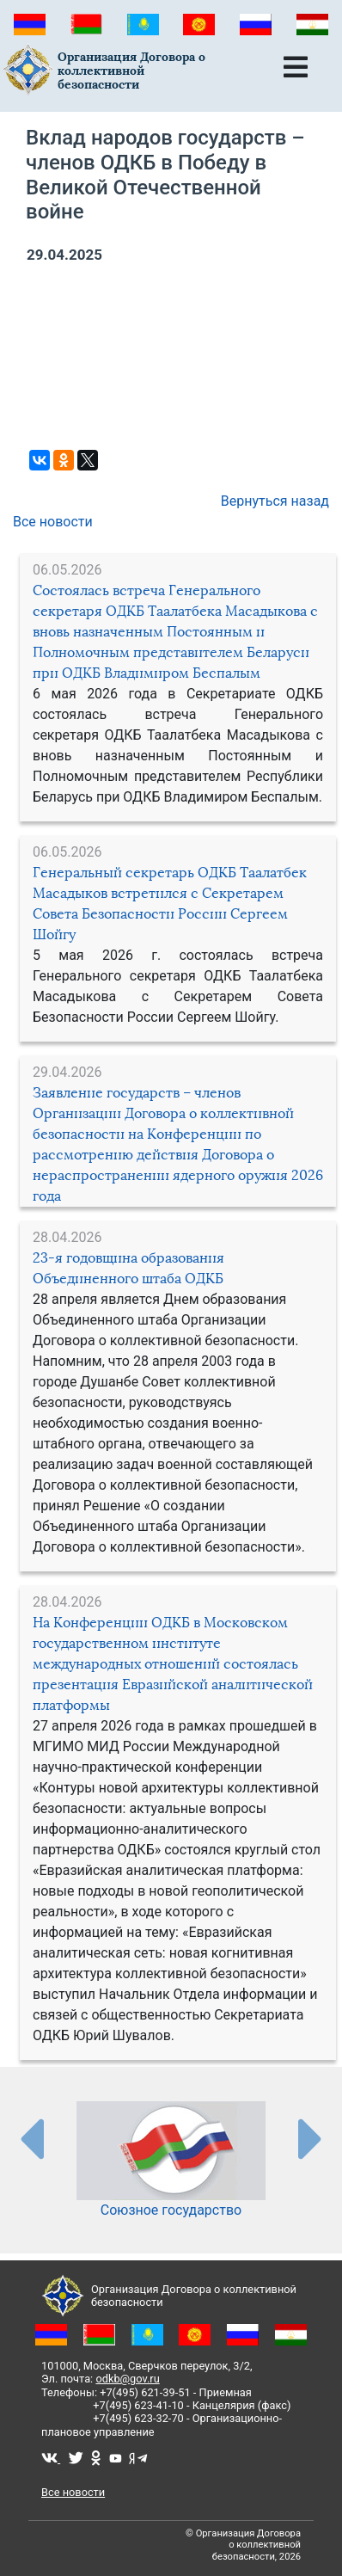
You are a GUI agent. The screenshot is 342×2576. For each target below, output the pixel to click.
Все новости (53, 521)
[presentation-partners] (31, 2138)
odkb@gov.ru (127, 2378)
